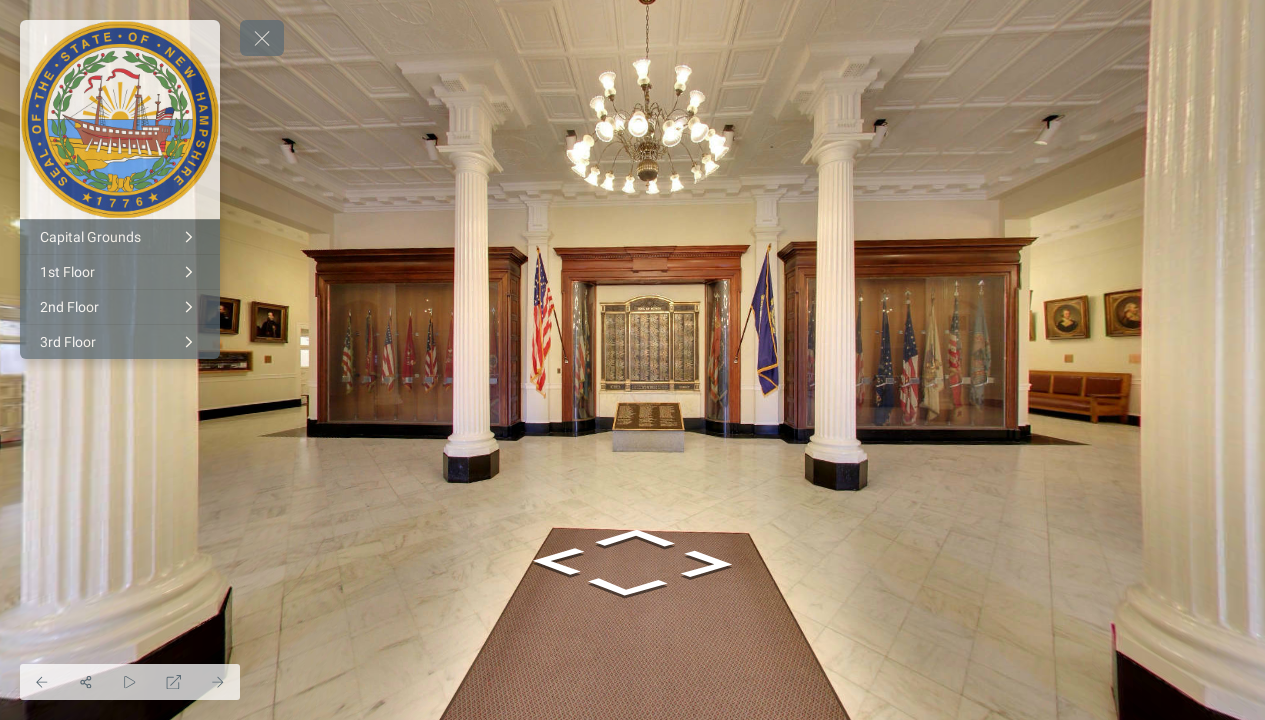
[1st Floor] (120, 272)
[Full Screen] (174, 682)
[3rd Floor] (120, 342)
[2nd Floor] (120, 307)
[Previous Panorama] (42, 682)
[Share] (86, 682)
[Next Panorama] (218, 682)
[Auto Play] (130, 682)
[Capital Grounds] (120, 237)
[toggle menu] (262, 38)
